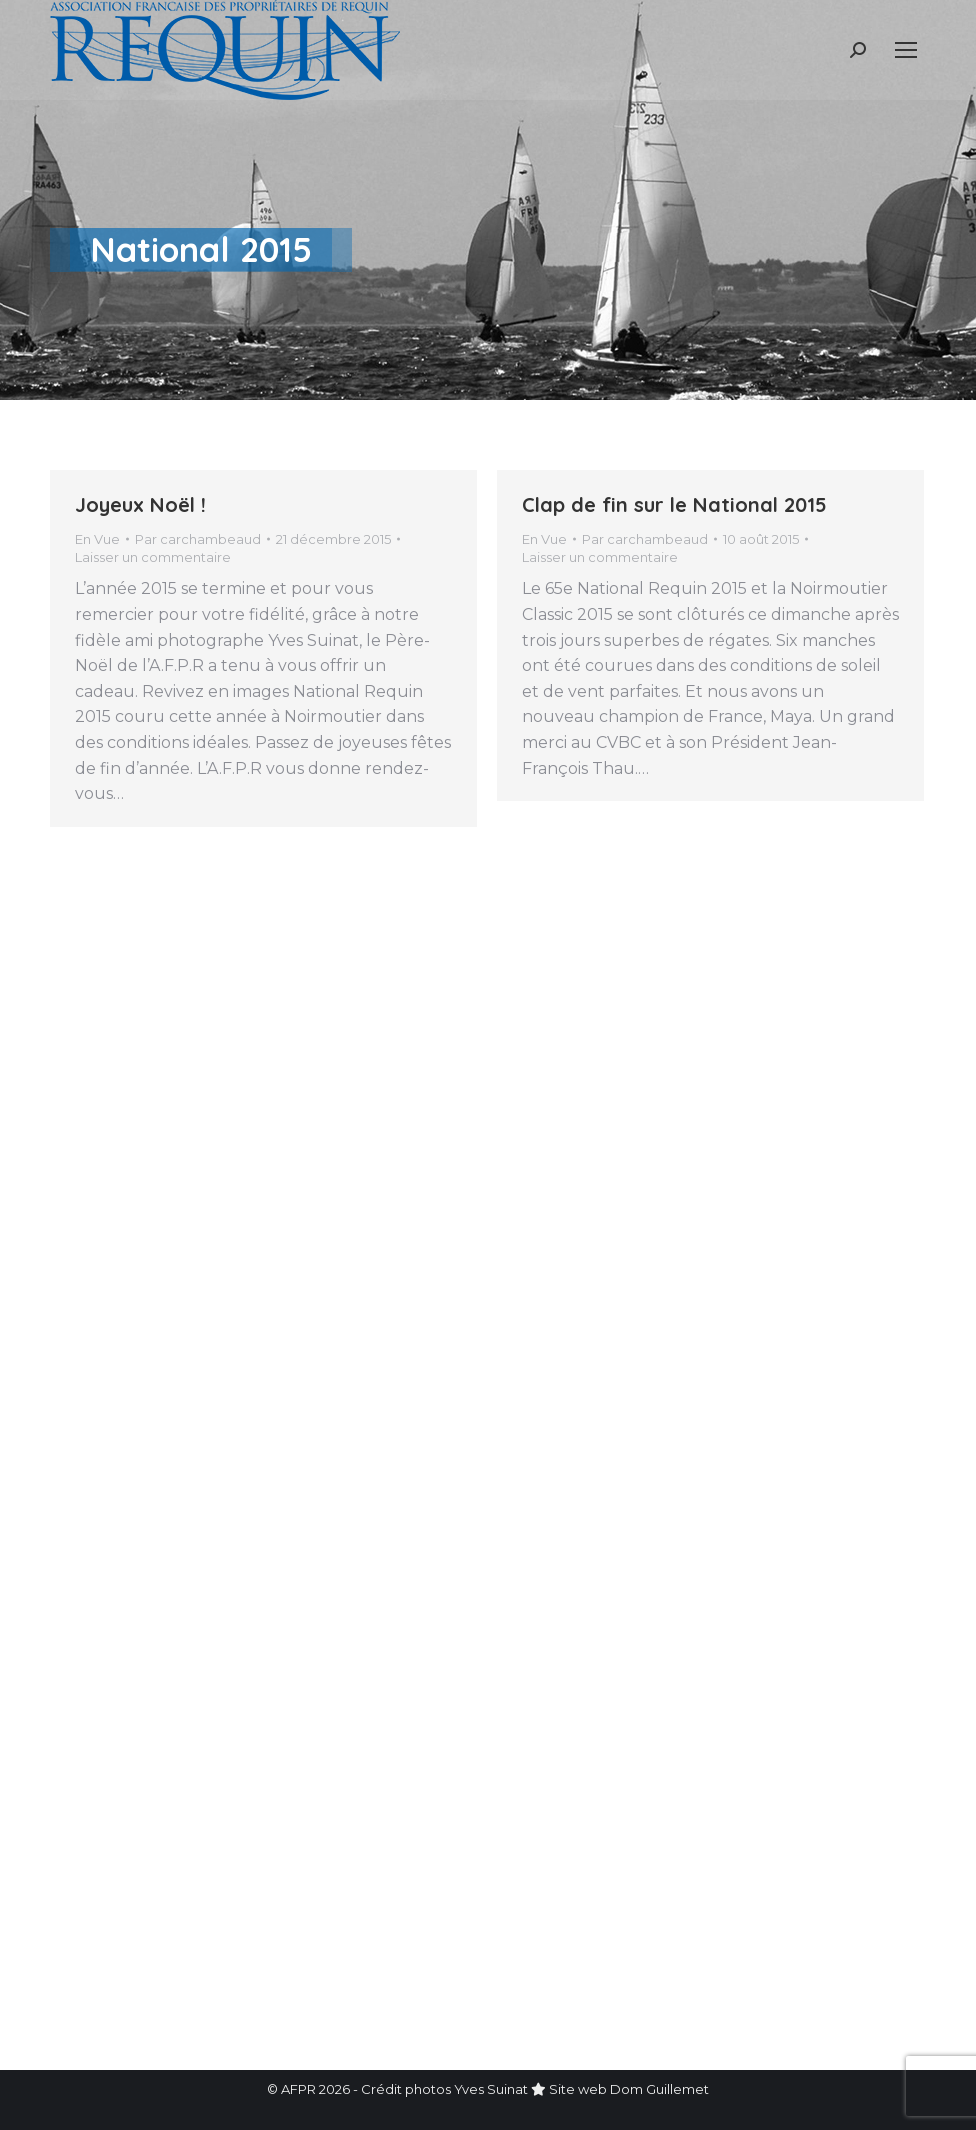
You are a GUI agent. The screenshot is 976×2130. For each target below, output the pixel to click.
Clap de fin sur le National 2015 (674, 504)
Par (198, 539)
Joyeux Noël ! (140, 504)
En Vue (97, 539)
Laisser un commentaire (153, 557)
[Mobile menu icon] (906, 50)
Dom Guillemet (659, 2089)
